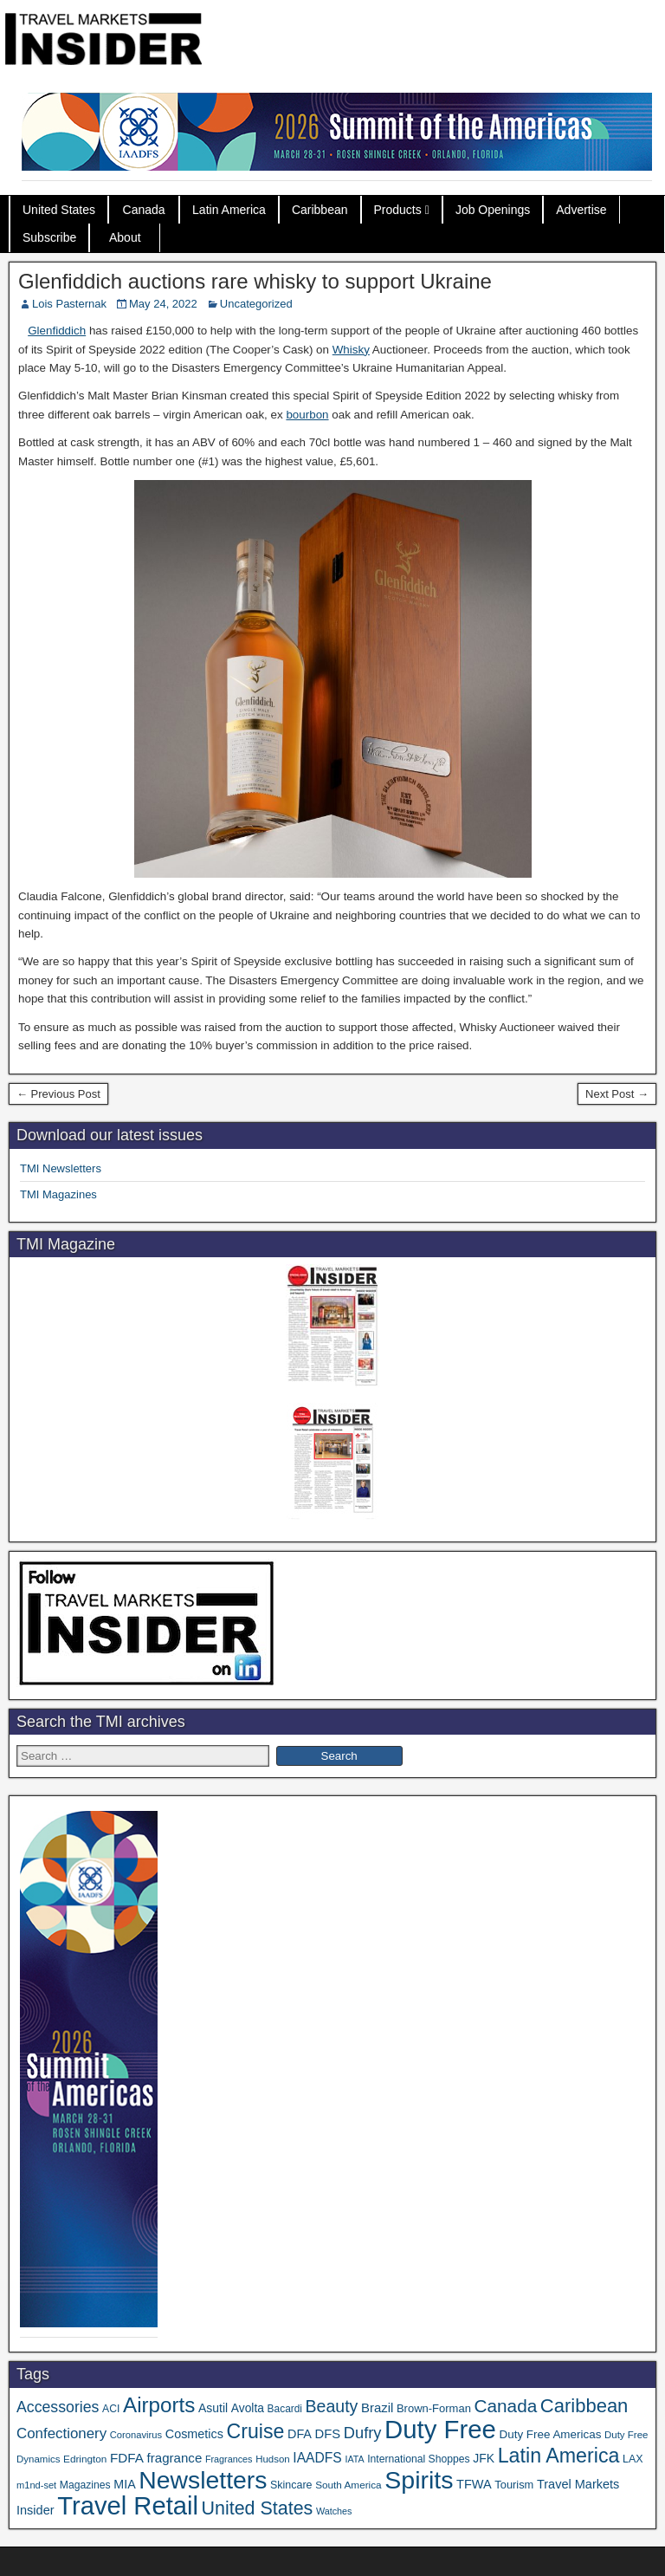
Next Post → (617, 1093)
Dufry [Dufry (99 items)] (363, 2433)
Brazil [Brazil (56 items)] (377, 2407)
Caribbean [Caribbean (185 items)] (584, 2406)
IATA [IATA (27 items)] (354, 2459)
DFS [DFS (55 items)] (328, 2434)
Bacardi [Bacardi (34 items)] (285, 2409)
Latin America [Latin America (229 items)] (559, 2455)
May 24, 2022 (163, 303)
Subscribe (49, 237)
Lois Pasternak (69, 303)
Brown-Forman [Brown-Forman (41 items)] (434, 2408)
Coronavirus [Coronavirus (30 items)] (136, 2435)
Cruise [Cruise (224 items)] (256, 2431)
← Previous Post (58, 1093)
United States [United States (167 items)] (257, 2508)
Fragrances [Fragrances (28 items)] (229, 2459)
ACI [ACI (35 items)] (110, 2409)
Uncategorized (256, 303)
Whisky (351, 349)
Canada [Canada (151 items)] (506, 2406)
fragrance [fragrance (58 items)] (175, 2457)
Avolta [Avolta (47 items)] (247, 2408)
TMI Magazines (58, 1194)
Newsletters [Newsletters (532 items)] (203, 2480)
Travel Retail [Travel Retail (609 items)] (127, 2506)
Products (398, 210)
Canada (144, 210)
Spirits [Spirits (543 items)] (418, 2480)
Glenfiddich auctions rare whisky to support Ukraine (255, 281)
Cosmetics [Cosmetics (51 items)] (194, 2434)
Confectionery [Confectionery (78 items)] (61, 2433)
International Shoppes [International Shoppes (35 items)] (418, 2459)
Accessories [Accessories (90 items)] (57, 2407)
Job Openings (492, 210)
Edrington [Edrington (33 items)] (85, 2458)
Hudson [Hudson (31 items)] (272, 2459)
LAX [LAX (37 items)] (633, 2459)
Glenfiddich (57, 330)
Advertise (581, 210)
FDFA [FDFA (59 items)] (127, 2457)
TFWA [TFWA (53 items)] (474, 2484)
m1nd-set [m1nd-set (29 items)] (36, 2485)
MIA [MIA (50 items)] (124, 2484)
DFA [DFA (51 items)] (299, 2434)
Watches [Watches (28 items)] (334, 2511)
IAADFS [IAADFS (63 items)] (317, 2457)
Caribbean (320, 210)
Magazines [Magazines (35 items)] (85, 2485)
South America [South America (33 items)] (348, 2484)
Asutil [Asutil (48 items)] (213, 2408)
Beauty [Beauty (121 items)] (332, 2406)
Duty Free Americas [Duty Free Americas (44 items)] (551, 2434)
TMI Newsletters (60, 1168)
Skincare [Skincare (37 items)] (291, 2485)
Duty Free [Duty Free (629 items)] (440, 2429)
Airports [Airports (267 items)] (159, 2405)
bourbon (307, 414)
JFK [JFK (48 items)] (483, 2458)
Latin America (229, 210)
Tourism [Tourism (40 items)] (513, 2484)
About (125, 237)
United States (59, 210)
